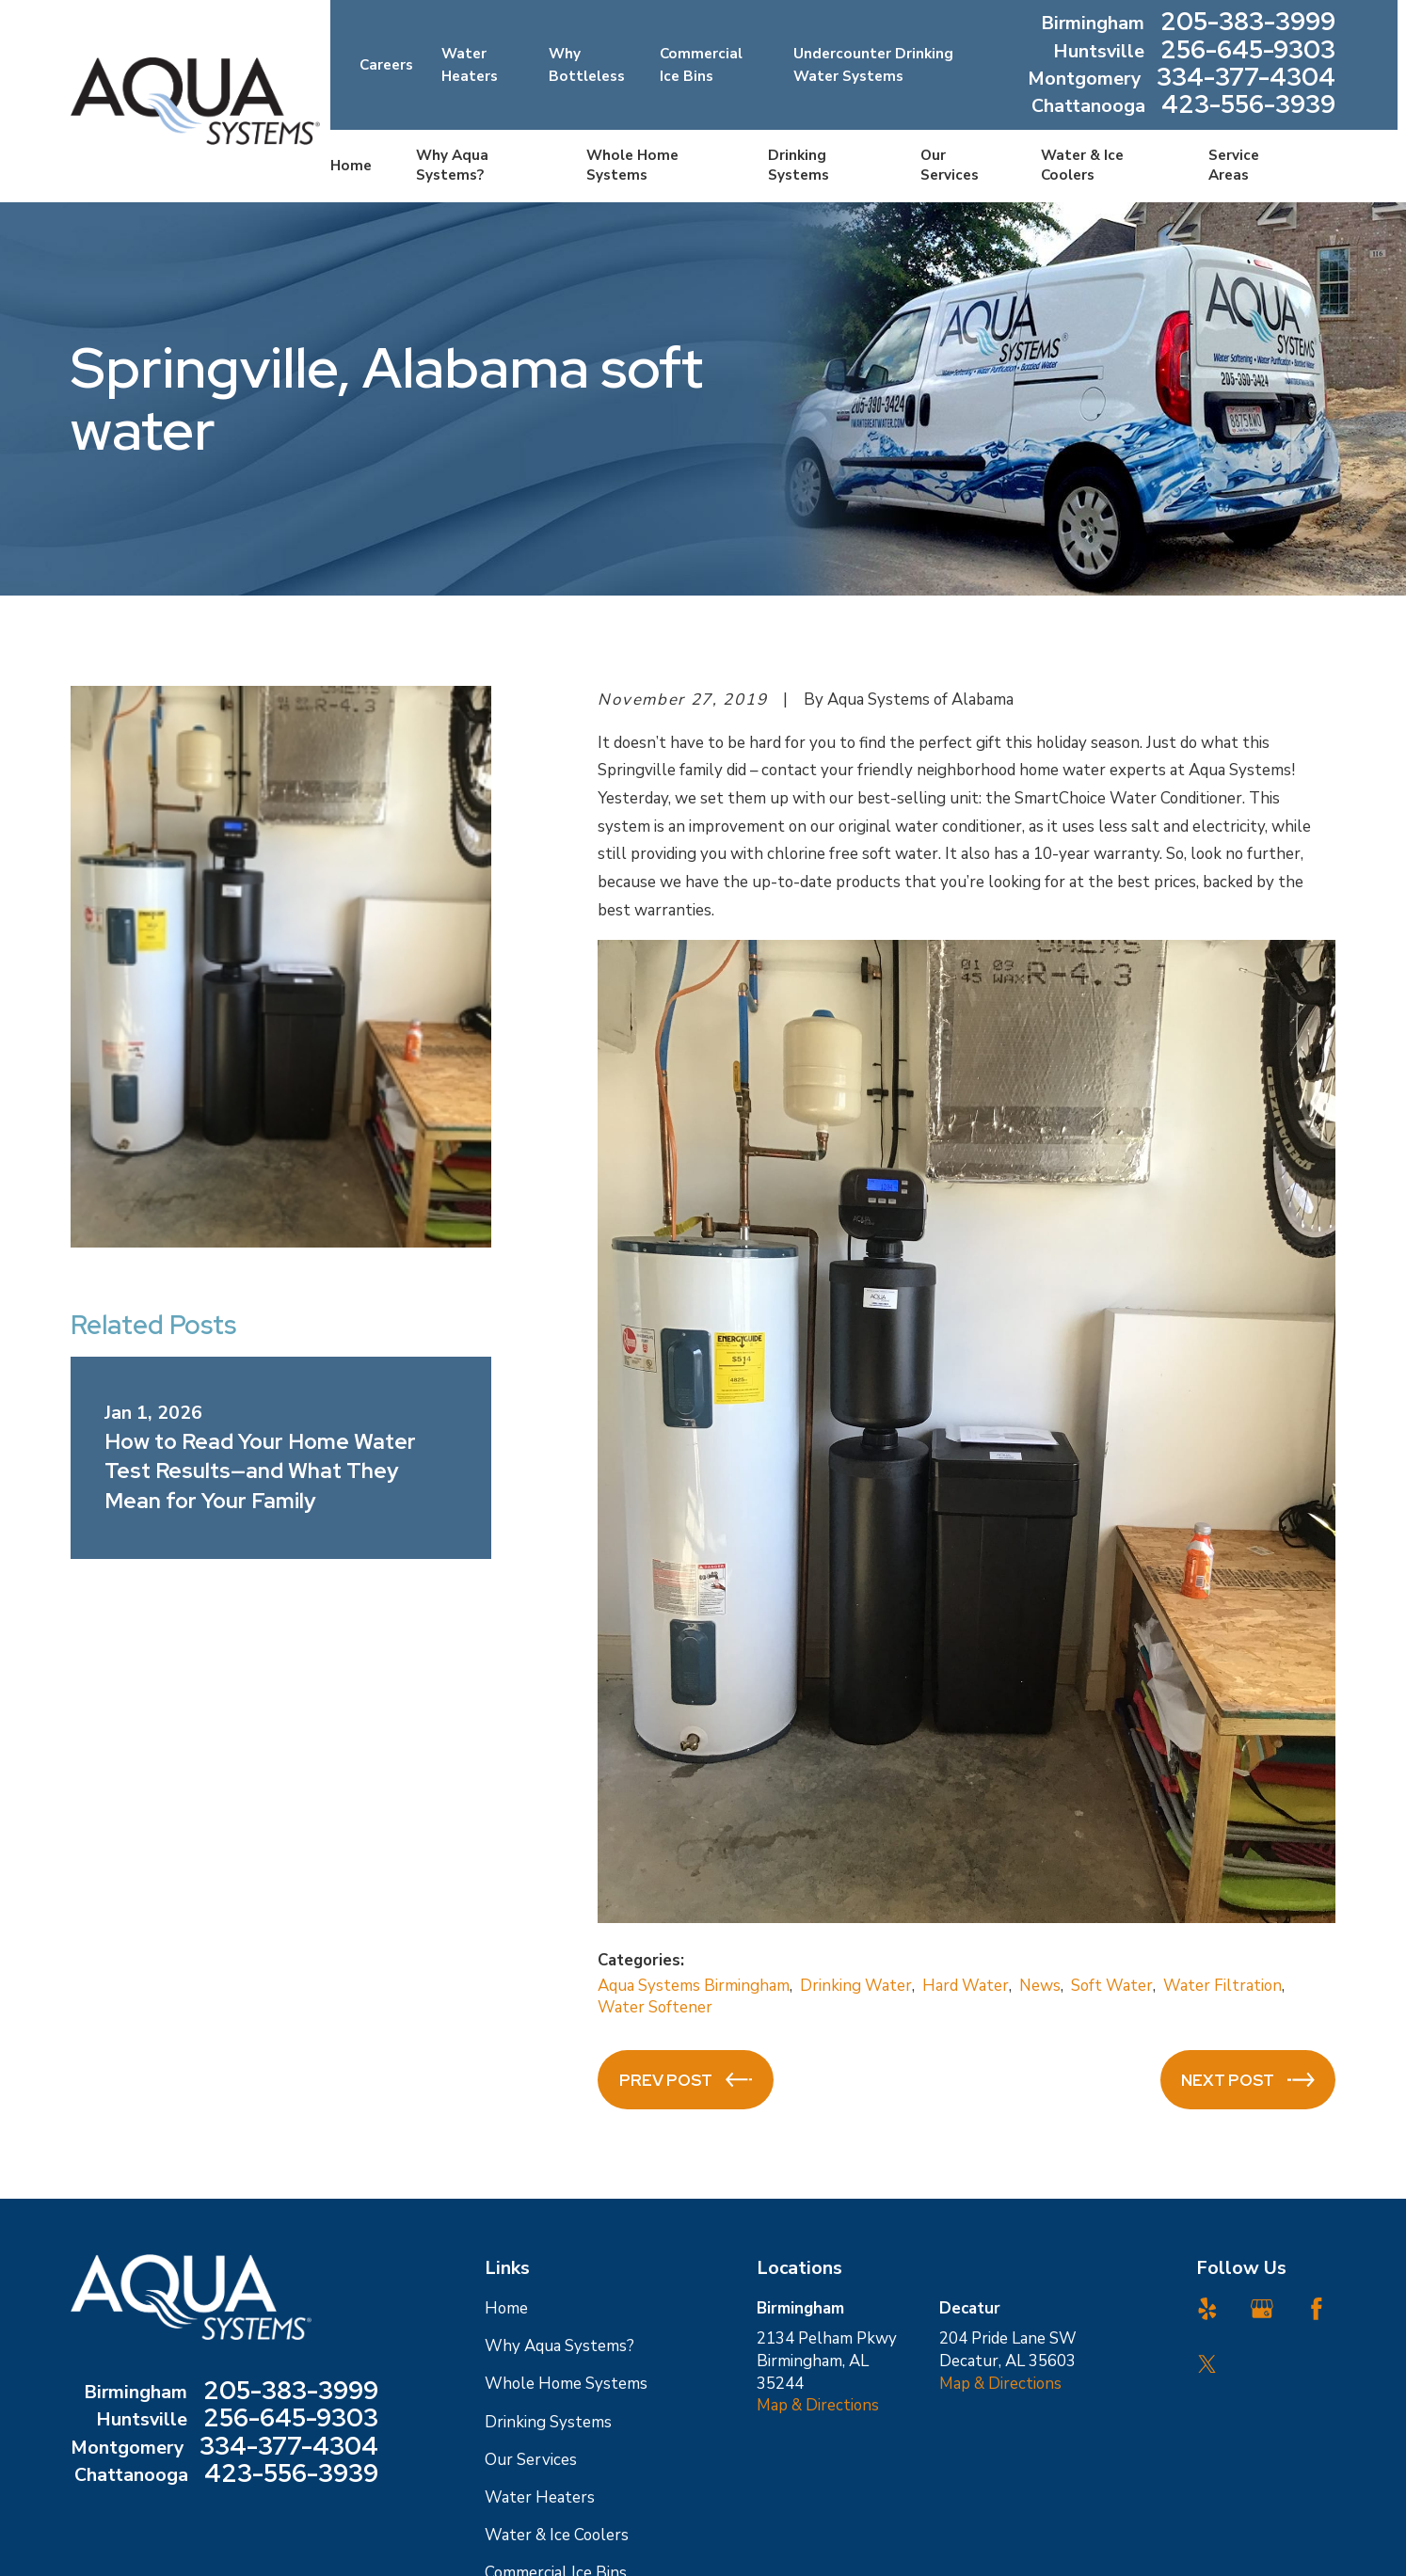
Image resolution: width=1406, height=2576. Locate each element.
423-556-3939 (1248, 105)
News (1040, 1985)
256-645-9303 (1247, 51)
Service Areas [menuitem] (1233, 165)
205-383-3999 (1247, 23)
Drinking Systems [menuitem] (798, 165)
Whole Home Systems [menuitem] (632, 165)
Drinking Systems (548, 2422)
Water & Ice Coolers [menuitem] (1082, 165)
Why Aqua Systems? (559, 2346)
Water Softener (655, 2007)
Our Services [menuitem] (949, 165)
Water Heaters (540, 2497)
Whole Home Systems (566, 2383)
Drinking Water (856, 1985)
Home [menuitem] (351, 165)
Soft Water (1112, 1985)
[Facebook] (1316, 2309)
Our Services (531, 2460)
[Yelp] (1207, 2309)
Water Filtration (1222, 1985)
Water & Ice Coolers (557, 2535)
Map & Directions (818, 2405)
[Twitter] (1207, 2364)
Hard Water (965, 1985)
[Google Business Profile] (1262, 2309)
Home (506, 2308)
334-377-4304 (1246, 78)
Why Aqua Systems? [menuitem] (452, 165)
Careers (386, 65)
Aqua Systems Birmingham (694, 1985)
